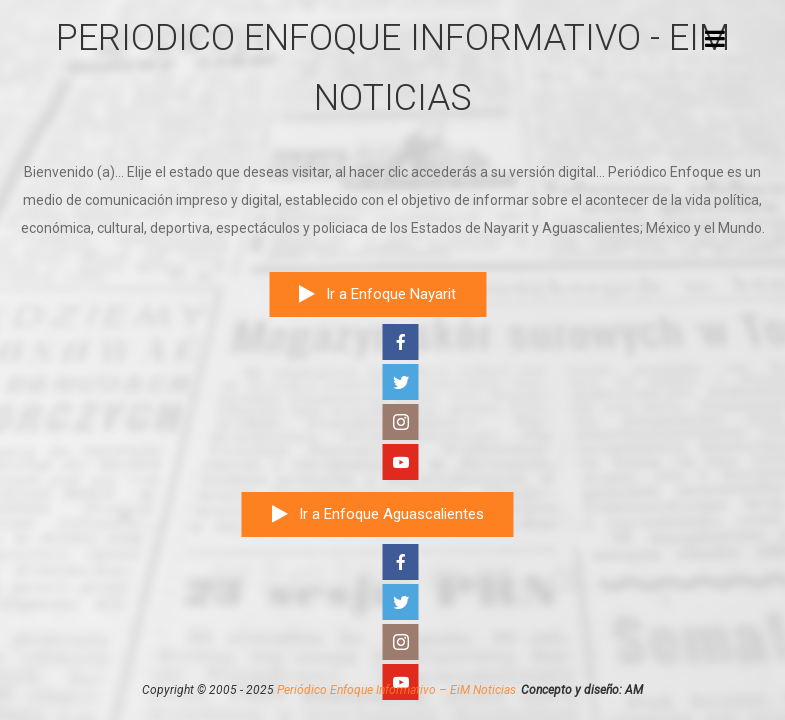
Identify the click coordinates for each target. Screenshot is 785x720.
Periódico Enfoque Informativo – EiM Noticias (396, 690)
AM (634, 690)
